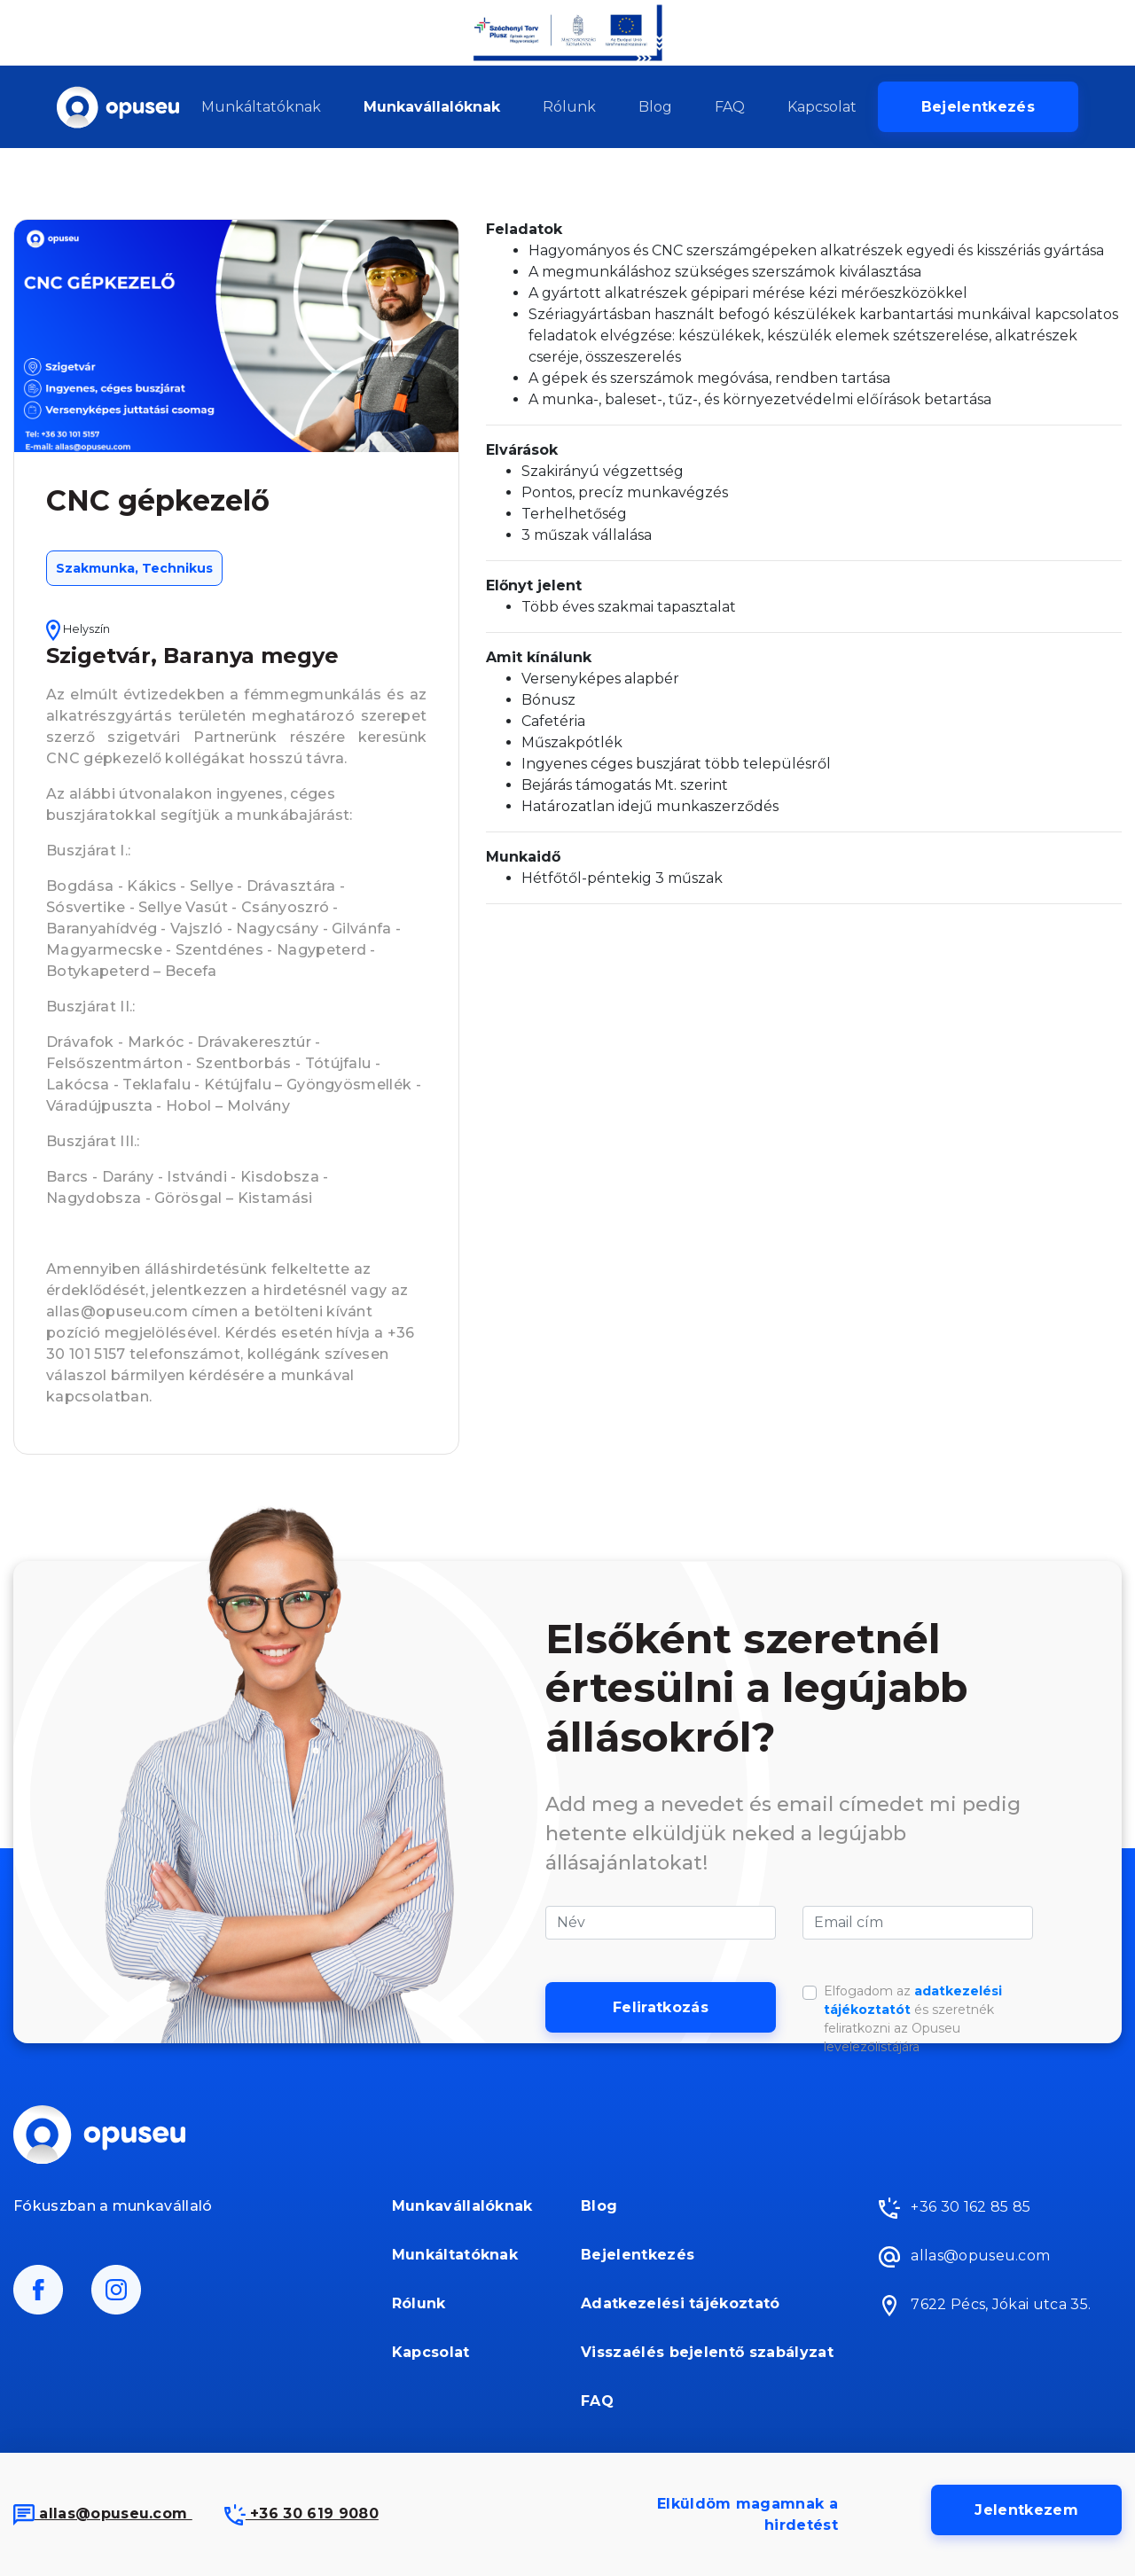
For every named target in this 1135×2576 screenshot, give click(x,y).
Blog (655, 106)
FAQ (730, 106)
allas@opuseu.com (102, 2513)
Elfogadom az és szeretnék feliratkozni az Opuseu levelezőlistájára (913, 2019)
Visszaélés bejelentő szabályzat (707, 2352)
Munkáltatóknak (261, 106)
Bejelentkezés (978, 106)
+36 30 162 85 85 (954, 2208)
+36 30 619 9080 (301, 2513)
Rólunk (569, 106)
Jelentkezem (1026, 2510)
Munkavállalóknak (432, 106)
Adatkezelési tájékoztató (680, 2303)
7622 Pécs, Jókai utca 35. (985, 2305)
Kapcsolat (822, 106)
